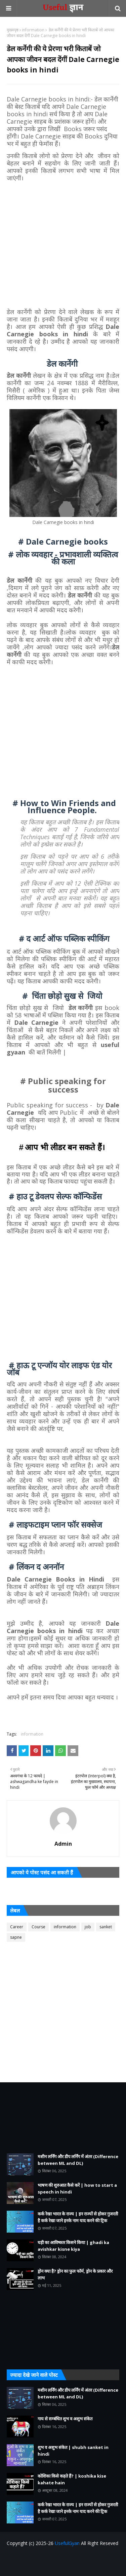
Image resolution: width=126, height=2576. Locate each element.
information (33, 30)
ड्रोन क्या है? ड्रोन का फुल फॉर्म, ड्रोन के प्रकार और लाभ (75, 2274)
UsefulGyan (67, 2543)
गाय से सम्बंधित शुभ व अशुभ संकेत (65, 2419)
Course (38, 1927)
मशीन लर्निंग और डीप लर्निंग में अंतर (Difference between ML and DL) (78, 2159)
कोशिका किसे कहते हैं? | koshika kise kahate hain (72, 2479)
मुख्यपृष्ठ (12, 30)
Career (16, 1927)
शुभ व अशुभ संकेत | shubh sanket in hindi (73, 2450)
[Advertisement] (63, 245)
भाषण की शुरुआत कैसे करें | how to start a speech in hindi (77, 2188)
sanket (105, 1927)
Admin (63, 1843)
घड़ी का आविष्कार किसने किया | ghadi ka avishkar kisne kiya (73, 2245)
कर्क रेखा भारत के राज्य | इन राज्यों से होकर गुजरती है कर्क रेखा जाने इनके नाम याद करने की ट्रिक (78, 2217)
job (88, 1927)
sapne (16, 1937)
